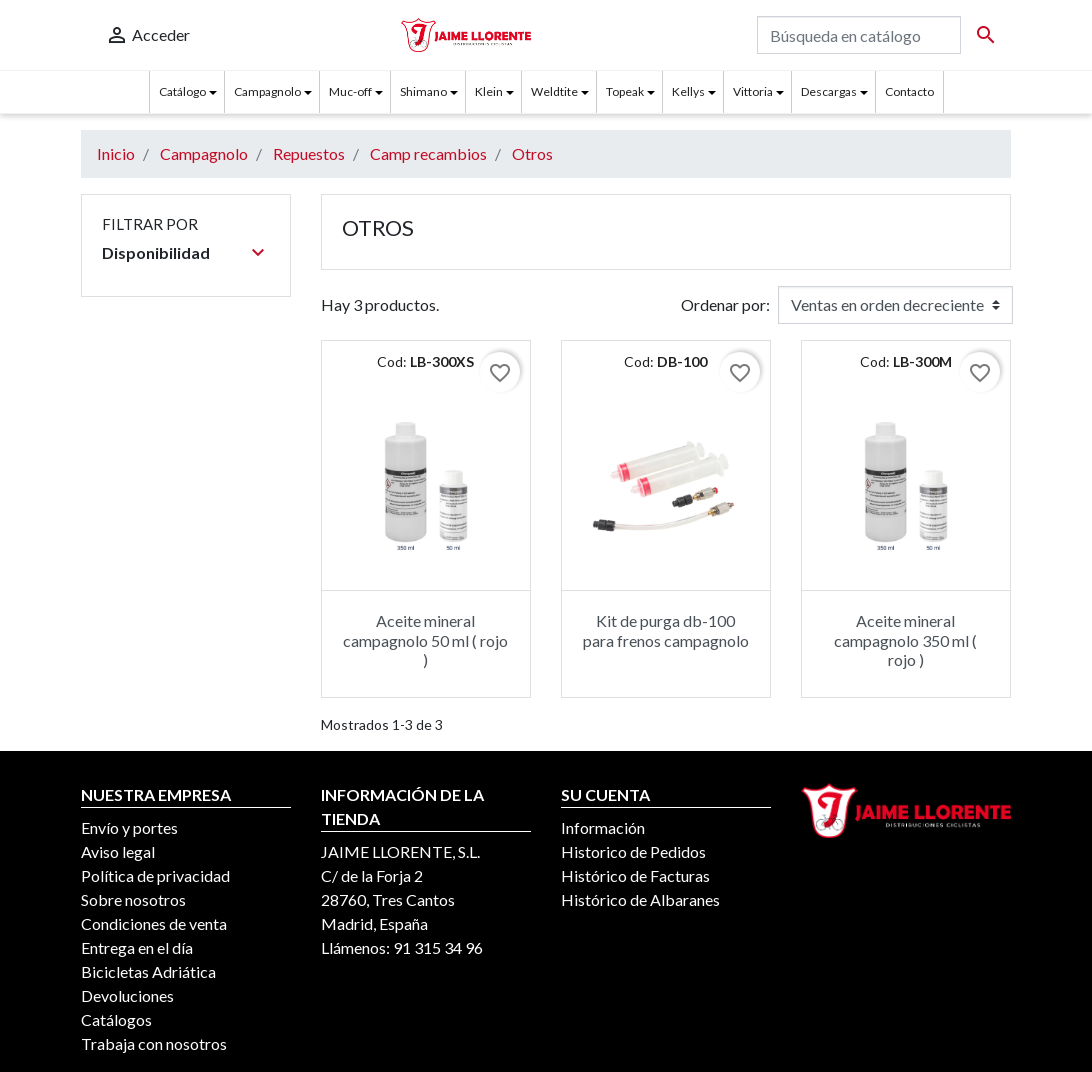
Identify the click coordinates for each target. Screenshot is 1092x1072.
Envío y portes (129, 827)
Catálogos (116, 1019)
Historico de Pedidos (633, 851)
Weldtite (554, 91)
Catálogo (182, 91)
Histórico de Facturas (635, 875)
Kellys (688, 91)
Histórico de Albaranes (640, 899)
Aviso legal (118, 851)
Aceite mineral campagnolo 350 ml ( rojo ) (905, 639)
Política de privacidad (155, 875)
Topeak (625, 91)
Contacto (909, 91)
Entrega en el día (137, 947)
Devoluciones (127, 995)
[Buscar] (859, 35)
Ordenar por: (725, 304)
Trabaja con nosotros (154, 1043)
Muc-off (350, 91)
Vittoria (753, 91)
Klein (489, 91)
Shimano (423, 91)
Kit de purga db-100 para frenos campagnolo (666, 630)
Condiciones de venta (154, 923)
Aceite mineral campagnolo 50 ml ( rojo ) (425, 639)
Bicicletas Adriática (148, 971)
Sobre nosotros (133, 899)
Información (603, 827)
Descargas (829, 91)
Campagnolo (267, 91)
